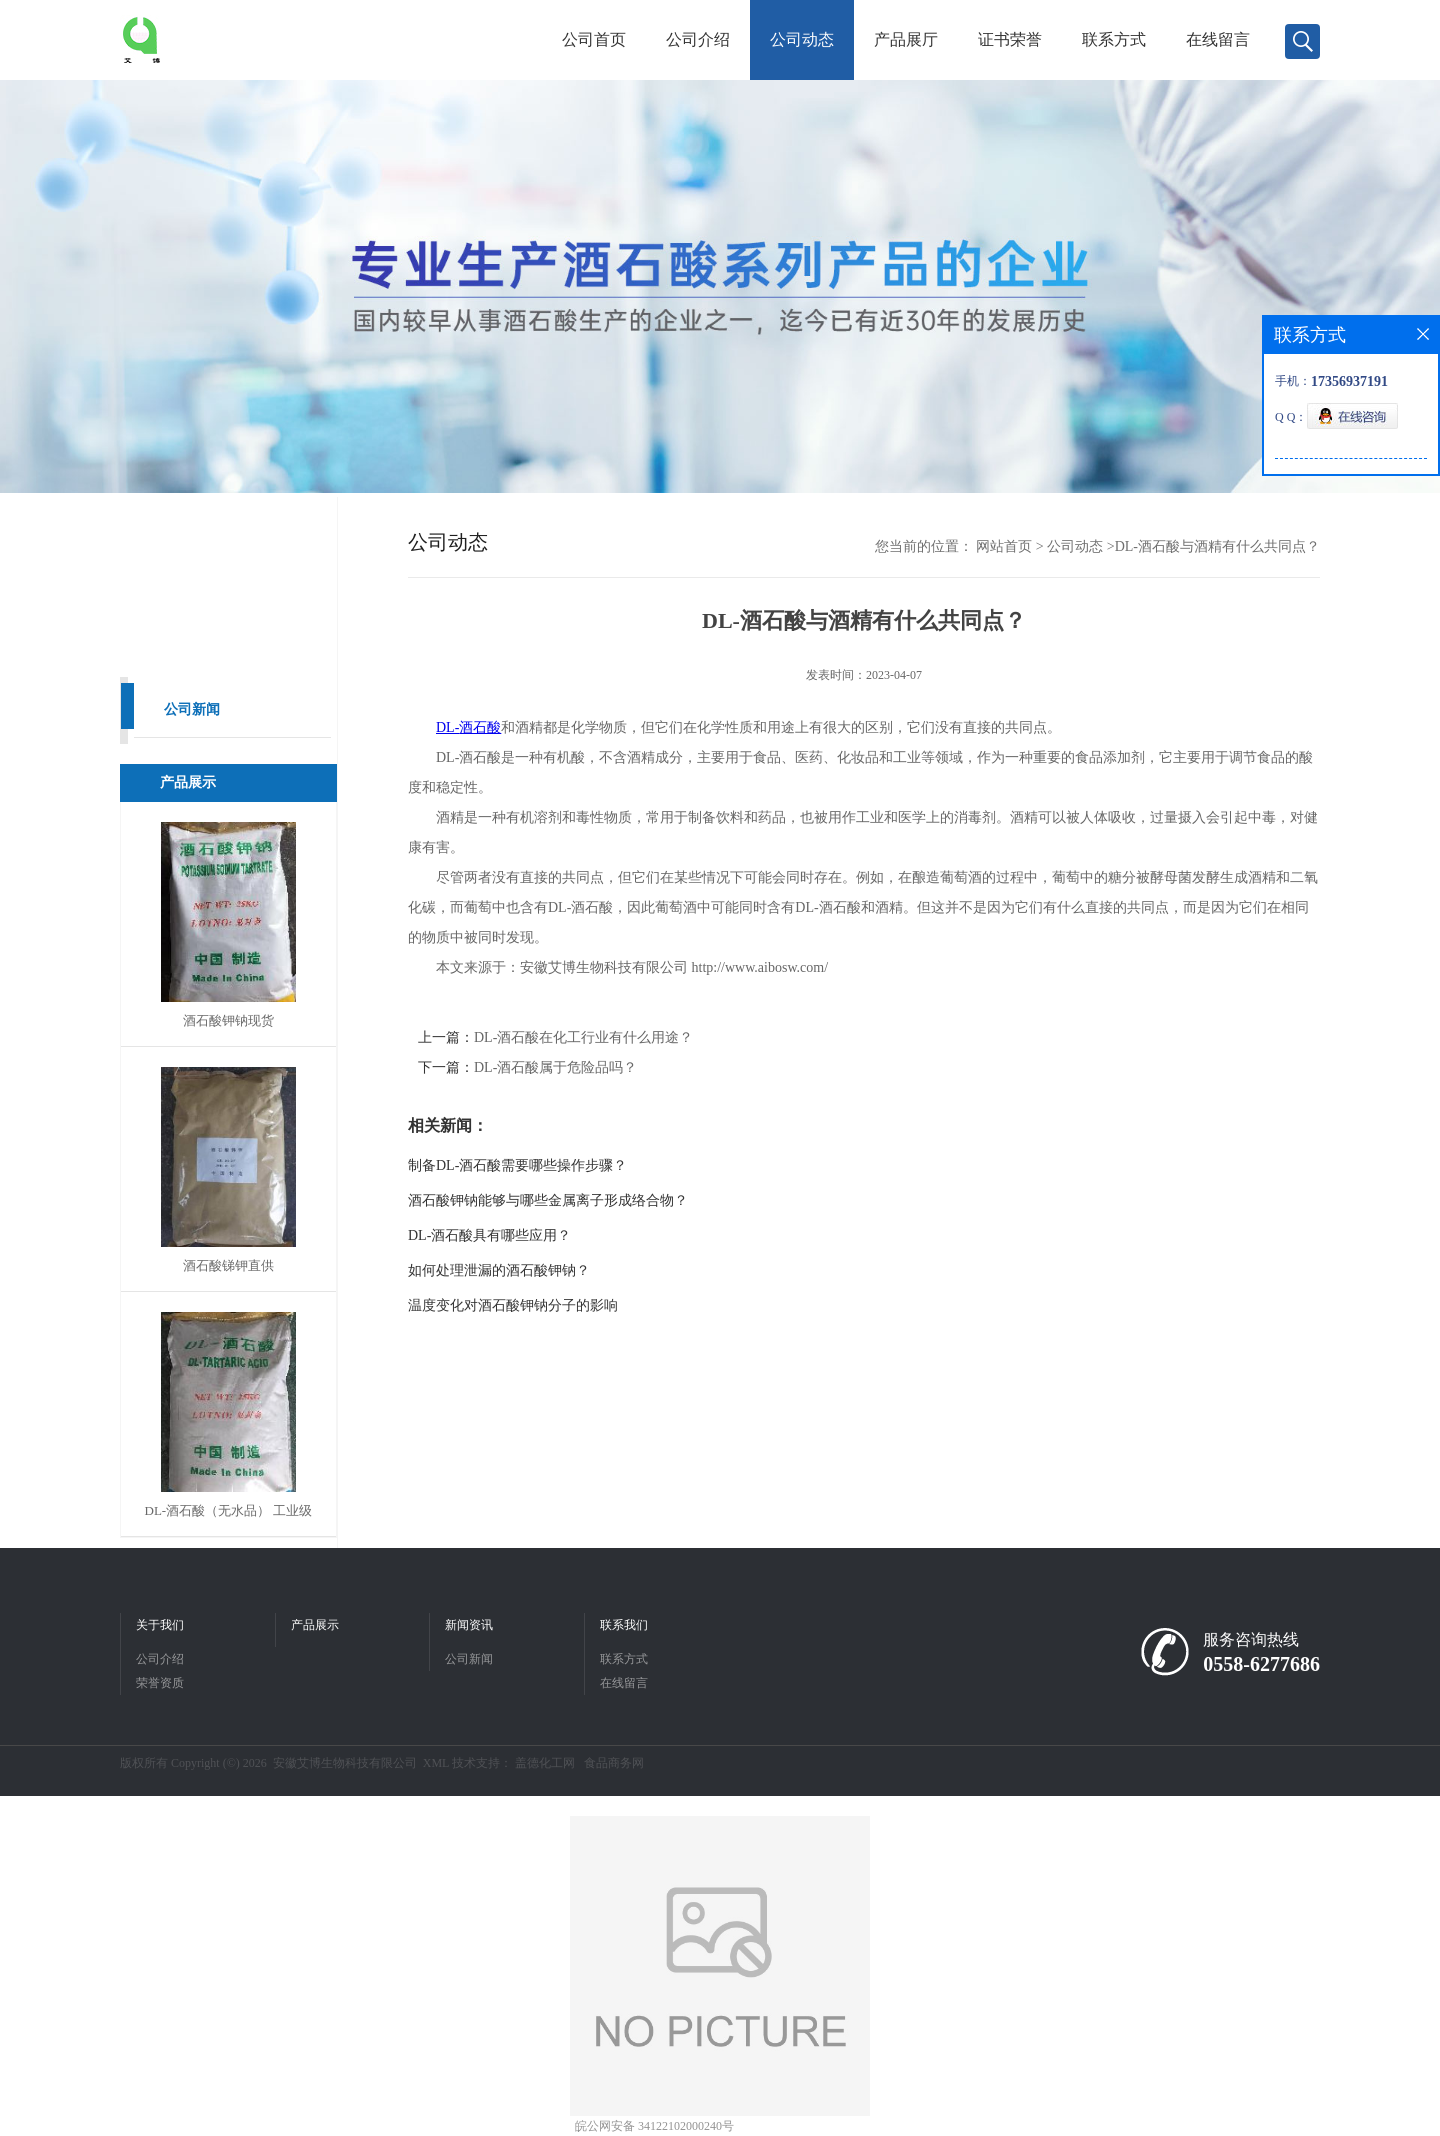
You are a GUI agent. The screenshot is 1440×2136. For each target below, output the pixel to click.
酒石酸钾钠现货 (228, 1020)
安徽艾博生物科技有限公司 (345, 1763)
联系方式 (1114, 39)
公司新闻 (192, 709)
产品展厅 (906, 39)
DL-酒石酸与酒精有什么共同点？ (1217, 546)
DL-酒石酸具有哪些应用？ (489, 1235)
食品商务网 (614, 1763)
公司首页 (594, 39)
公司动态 (802, 39)
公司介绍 (698, 39)
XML (436, 1763)
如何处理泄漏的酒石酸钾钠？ (499, 1270)
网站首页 (1004, 546)
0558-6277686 (1261, 1664)
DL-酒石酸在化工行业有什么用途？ (583, 1037)
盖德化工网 (545, 1763)
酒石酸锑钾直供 (228, 1265)
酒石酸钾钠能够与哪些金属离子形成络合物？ (548, 1200)
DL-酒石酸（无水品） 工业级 (229, 1510)
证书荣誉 (1010, 39)
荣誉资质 (160, 1683)
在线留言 (1218, 39)
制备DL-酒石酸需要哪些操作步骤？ (517, 1165)
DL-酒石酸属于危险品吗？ (555, 1067)
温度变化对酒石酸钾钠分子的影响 (513, 1305)
